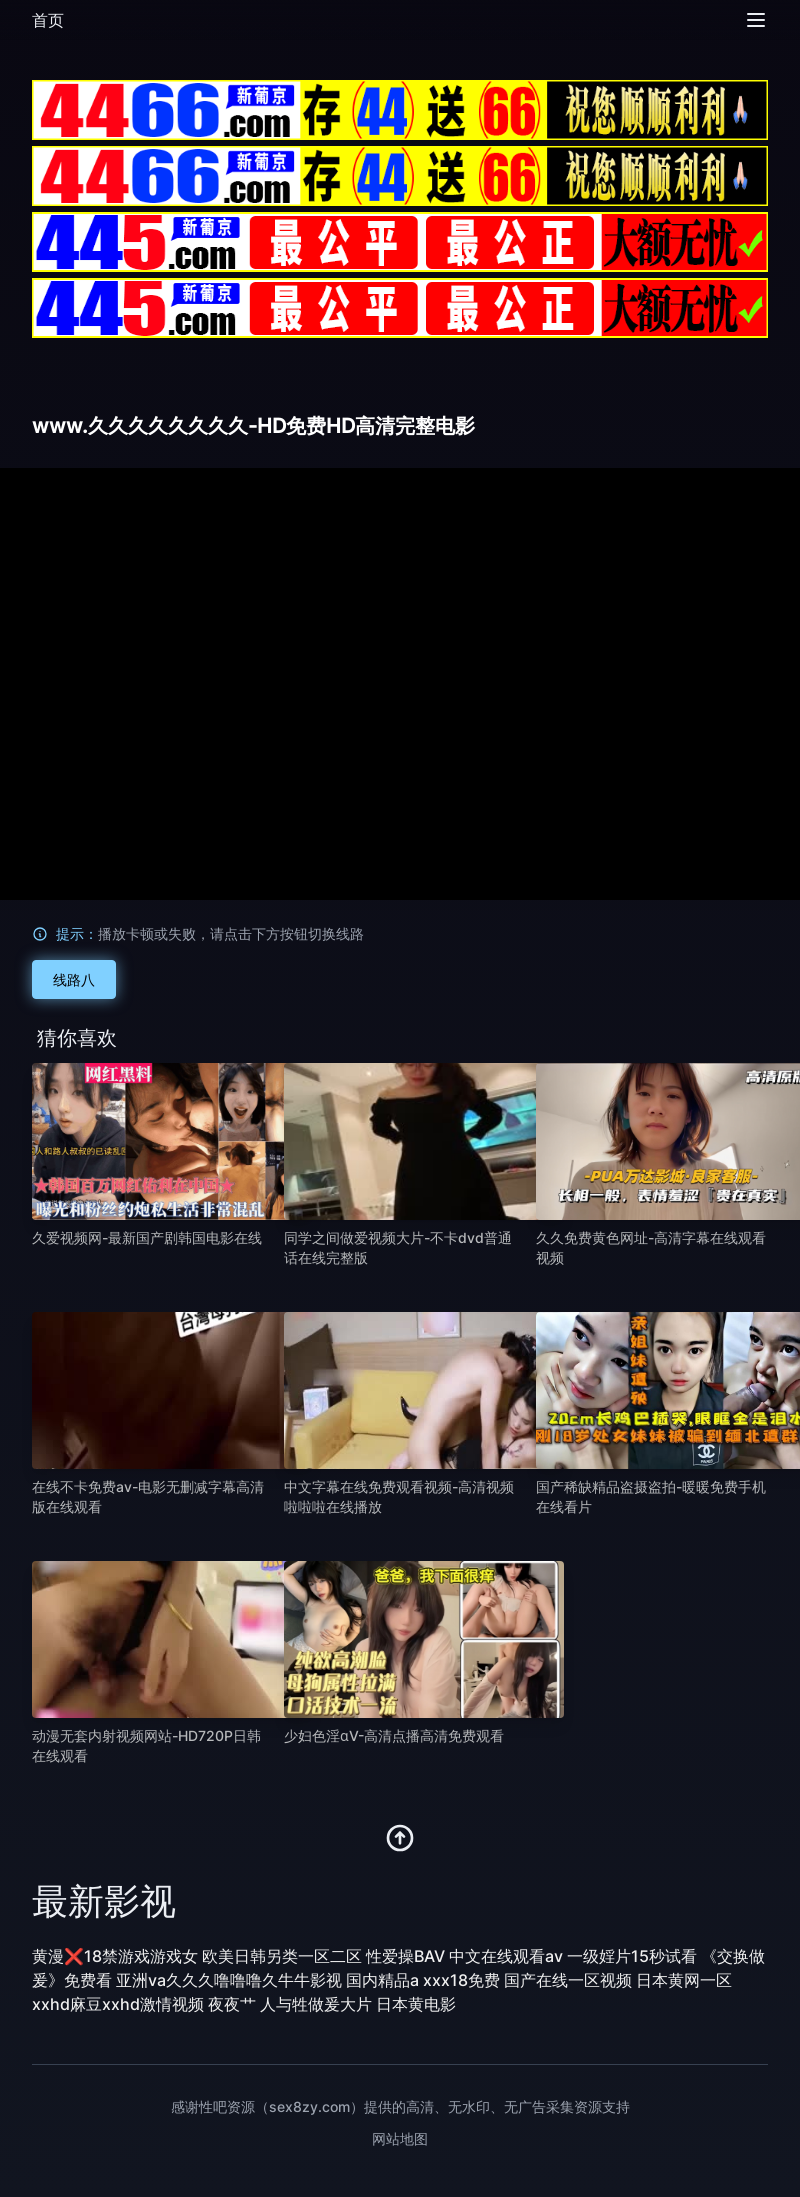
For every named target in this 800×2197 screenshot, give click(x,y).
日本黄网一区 (684, 1980)
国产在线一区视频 (568, 1980)
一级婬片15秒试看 (632, 1956)
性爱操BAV (405, 1956)
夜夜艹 (232, 2004)
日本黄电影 (416, 2004)
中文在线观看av (506, 1956)
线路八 (74, 979)
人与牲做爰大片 (316, 2004)
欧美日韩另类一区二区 (282, 1956)
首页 (48, 20)
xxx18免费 (461, 1980)
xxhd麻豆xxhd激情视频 (118, 2004)
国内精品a (382, 1980)
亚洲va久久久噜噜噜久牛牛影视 (229, 1980)
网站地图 (400, 2138)
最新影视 (104, 1901)
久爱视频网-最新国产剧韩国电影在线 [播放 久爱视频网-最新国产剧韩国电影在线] (147, 1237)
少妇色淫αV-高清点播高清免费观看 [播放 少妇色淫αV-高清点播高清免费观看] (394, 1735)
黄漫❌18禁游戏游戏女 (115, 1956)
